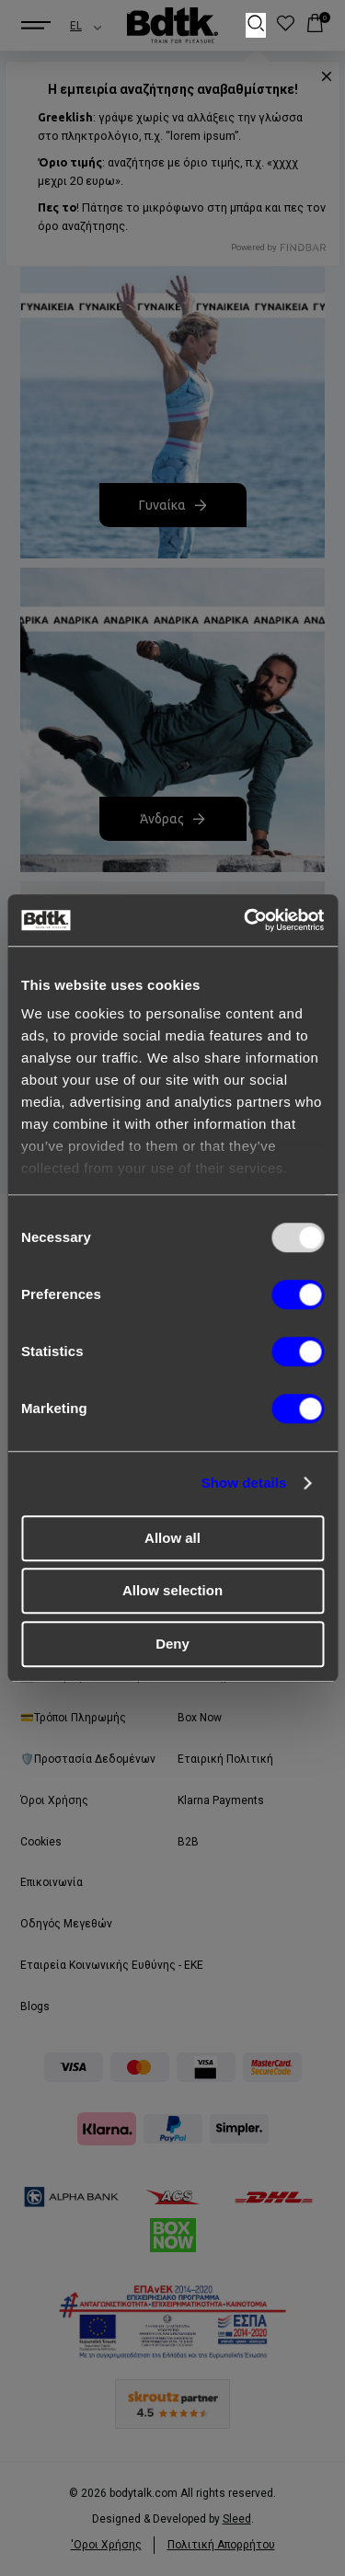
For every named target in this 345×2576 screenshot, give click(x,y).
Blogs (35, 2006)
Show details (244, 1482)
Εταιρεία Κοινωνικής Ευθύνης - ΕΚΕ (111, 1965)
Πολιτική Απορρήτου (221, 2544)
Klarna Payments (221, 1800)
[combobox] (69, 26)
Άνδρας (172, 818)
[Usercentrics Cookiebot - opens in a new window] (245, 920)
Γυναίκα (172, 505)
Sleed (237, 2519)
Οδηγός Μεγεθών (66, 1923)
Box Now (200, 1717)
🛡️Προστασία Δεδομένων (87, 1759)
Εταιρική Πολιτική (225, 1759)
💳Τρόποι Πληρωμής (73, 1717)
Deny (172, 1643)
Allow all (172, 1538)
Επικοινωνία (51, 1882)
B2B (188, 1841)
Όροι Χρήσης (54, 1800)
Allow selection (172, 1590)
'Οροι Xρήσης (106, 2544)
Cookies (41, 1841)
